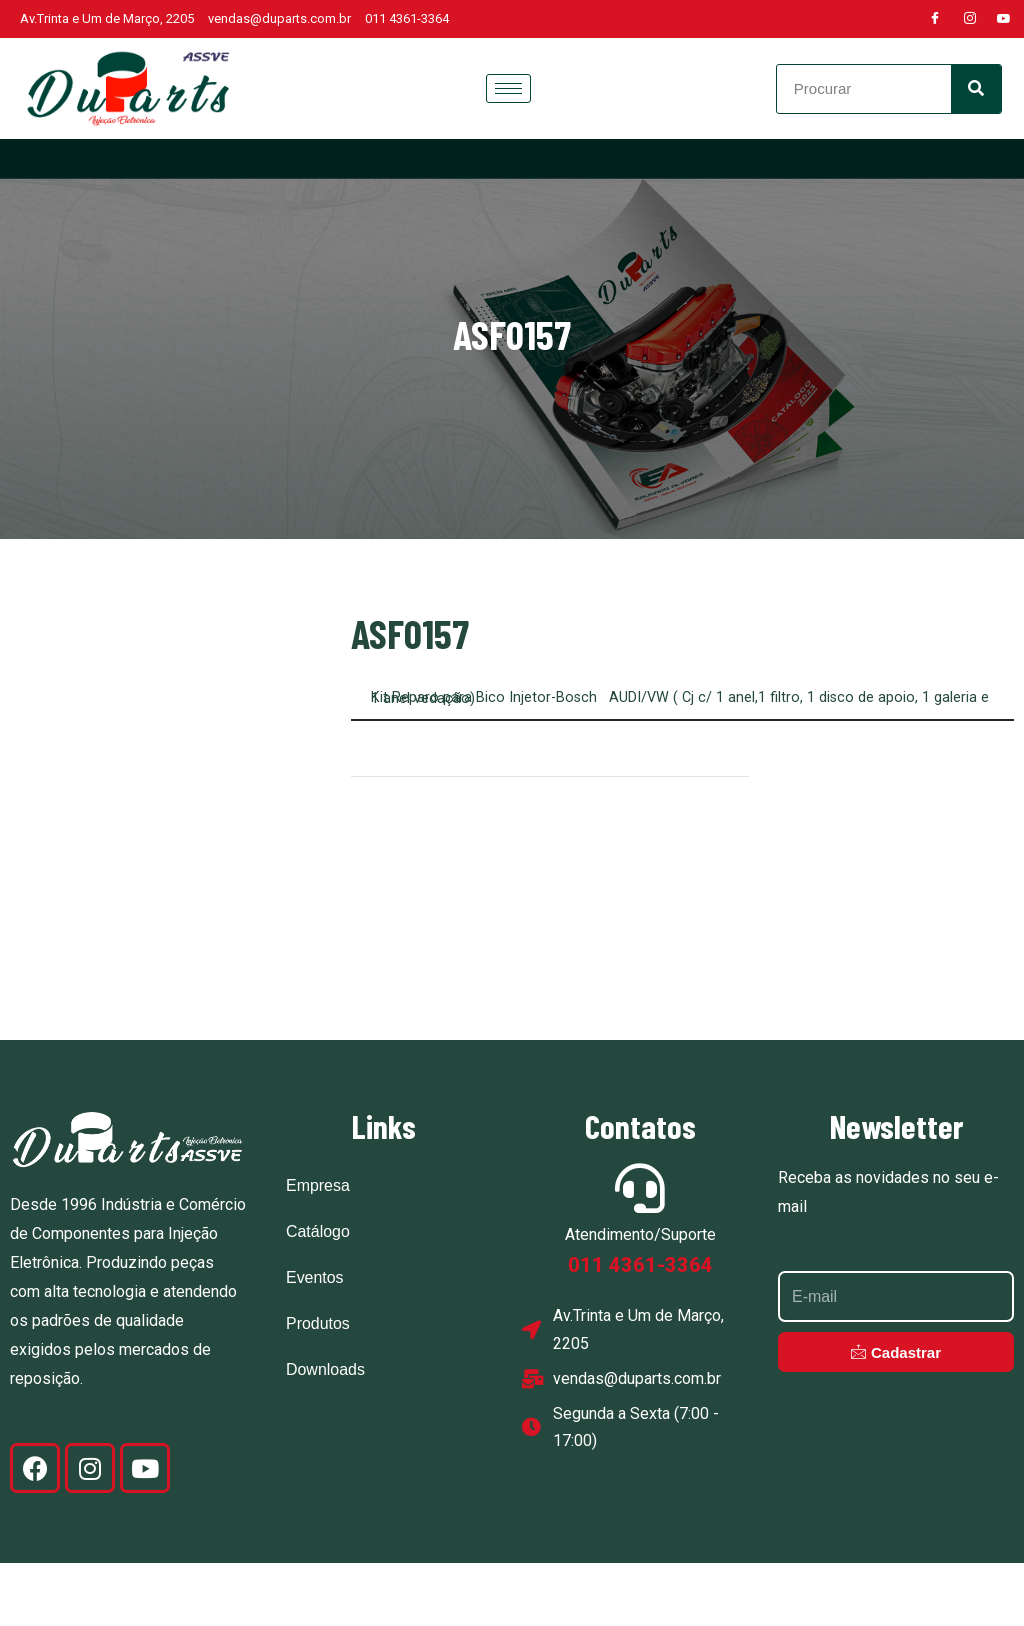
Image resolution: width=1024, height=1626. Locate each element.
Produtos (318, 1387)
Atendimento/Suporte (640, 1298)
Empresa (318, 1249)
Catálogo (318, 1295)
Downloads (325, 1433)
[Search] (976, 89)
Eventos (315, 1341)
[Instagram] (970, 19)
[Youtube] (1004, 19)
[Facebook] (935, 19)
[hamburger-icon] (508, 88)
